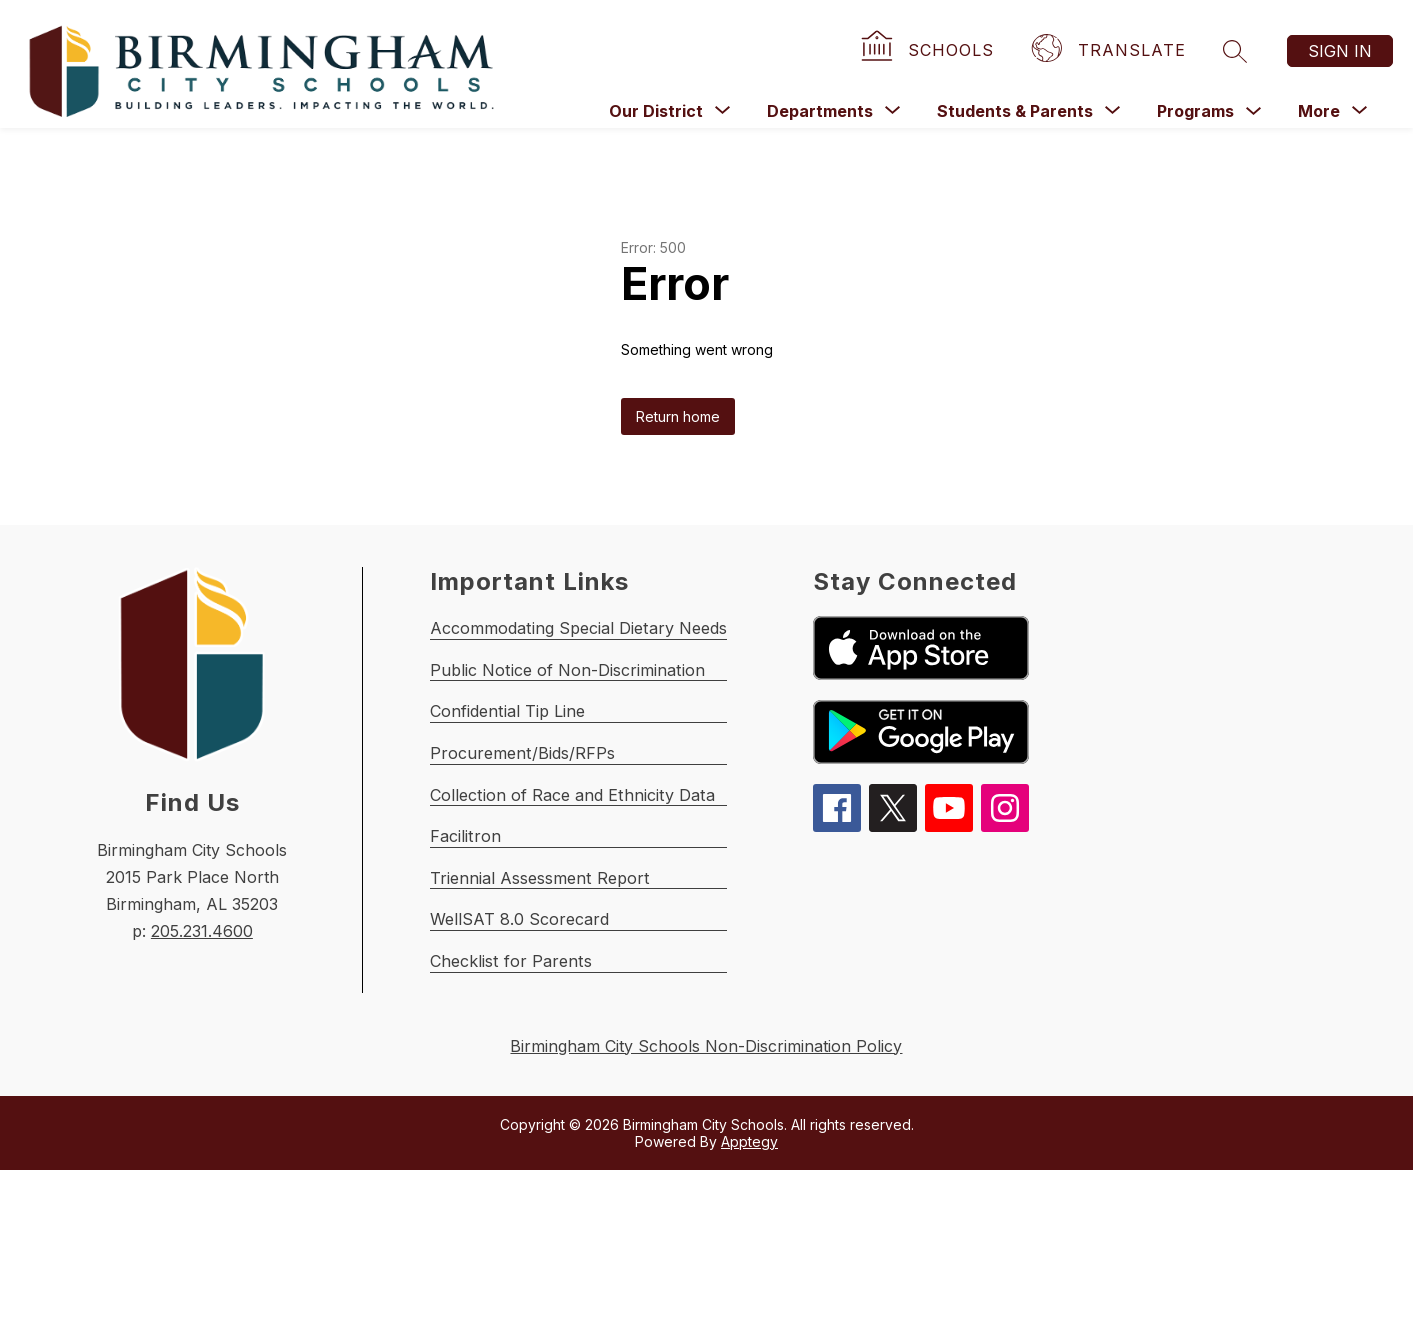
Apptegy (749, 1307)
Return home (678, 416)
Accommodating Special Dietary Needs (593, 653)
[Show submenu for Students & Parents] (1015, 111)
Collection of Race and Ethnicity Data (585, 885)
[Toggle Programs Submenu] (1254, 111)
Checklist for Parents (516, 1117)
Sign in (1340, 51)
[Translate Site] (1111, 51)
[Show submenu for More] (1319, 111)
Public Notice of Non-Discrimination (579, 711)
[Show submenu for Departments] (820, 111)
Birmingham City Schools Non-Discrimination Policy (706, 1211)
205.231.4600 (202, 931)
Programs (1195, 111)
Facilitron (468, 943)
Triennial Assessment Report (547, 1001)
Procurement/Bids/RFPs (529, 827)
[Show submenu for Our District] (656, 111)
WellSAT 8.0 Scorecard (525, 1059)
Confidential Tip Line (516, 769)
